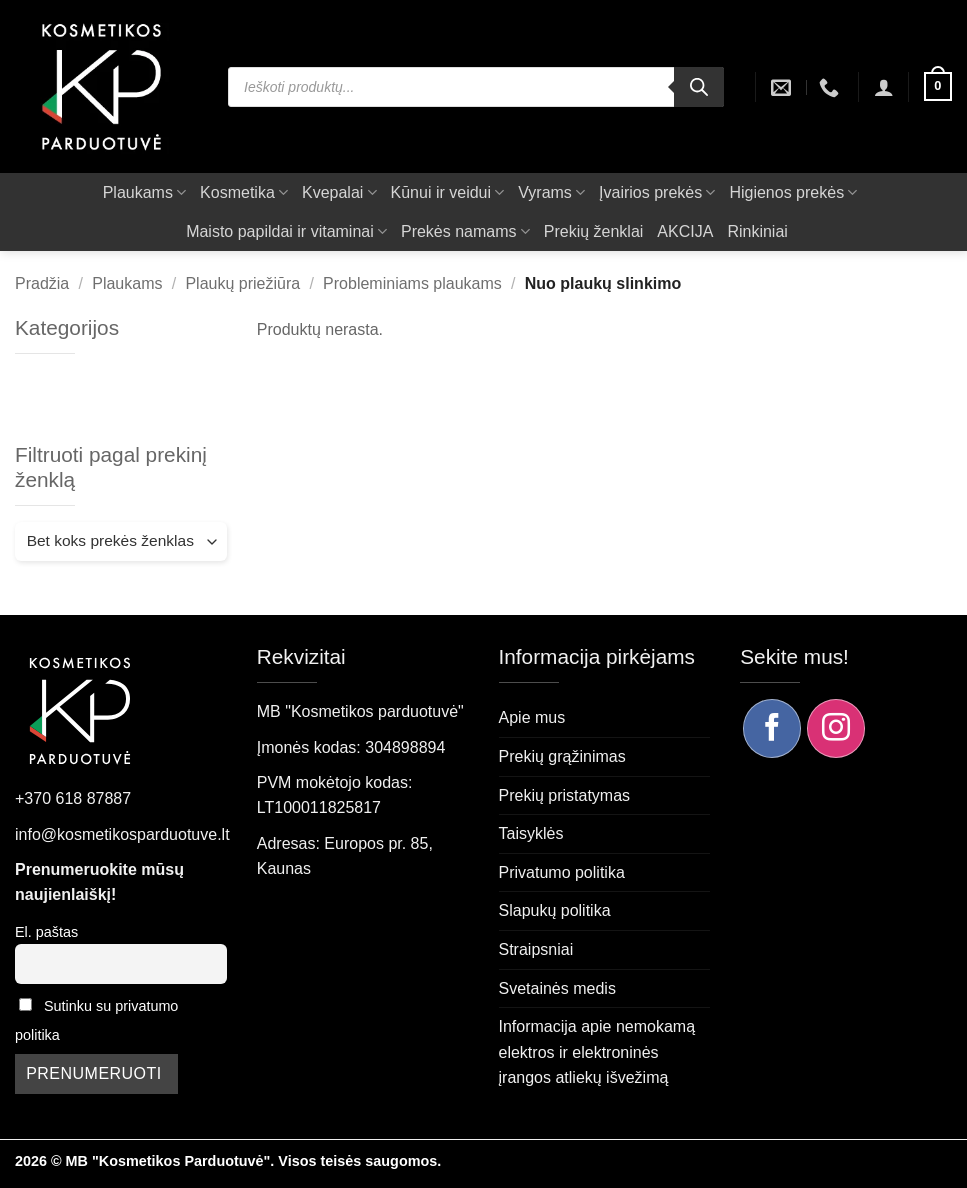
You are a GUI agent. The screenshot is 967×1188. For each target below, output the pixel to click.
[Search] (699, 87)
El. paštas (46, 932)
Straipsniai (536, 949)
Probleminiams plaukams (412, 283)
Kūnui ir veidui (448, 192)
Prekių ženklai (594, 231)
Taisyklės (531, 833)
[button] (884, 87)
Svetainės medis (557, 988)
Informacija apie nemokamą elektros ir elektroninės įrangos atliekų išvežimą (597, 1052)
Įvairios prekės (657, 192)
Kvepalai (339, 192)
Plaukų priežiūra (242, 283)
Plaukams (144, 192)
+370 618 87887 (73, 798)
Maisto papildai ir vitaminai (286, 231)
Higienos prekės (793, 192)
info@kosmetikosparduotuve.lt (122, 834)
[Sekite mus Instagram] (836, 728)
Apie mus (532, 717)
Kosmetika (244, 192)
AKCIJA (685, 231)
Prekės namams (465, 231)
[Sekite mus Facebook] (772, 728)
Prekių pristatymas (565, 795)
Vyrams (551, 192)
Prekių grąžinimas (562, 756)
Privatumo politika (562, 872)
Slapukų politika (555, 910)
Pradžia (42, 283)
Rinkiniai (757, 231)
